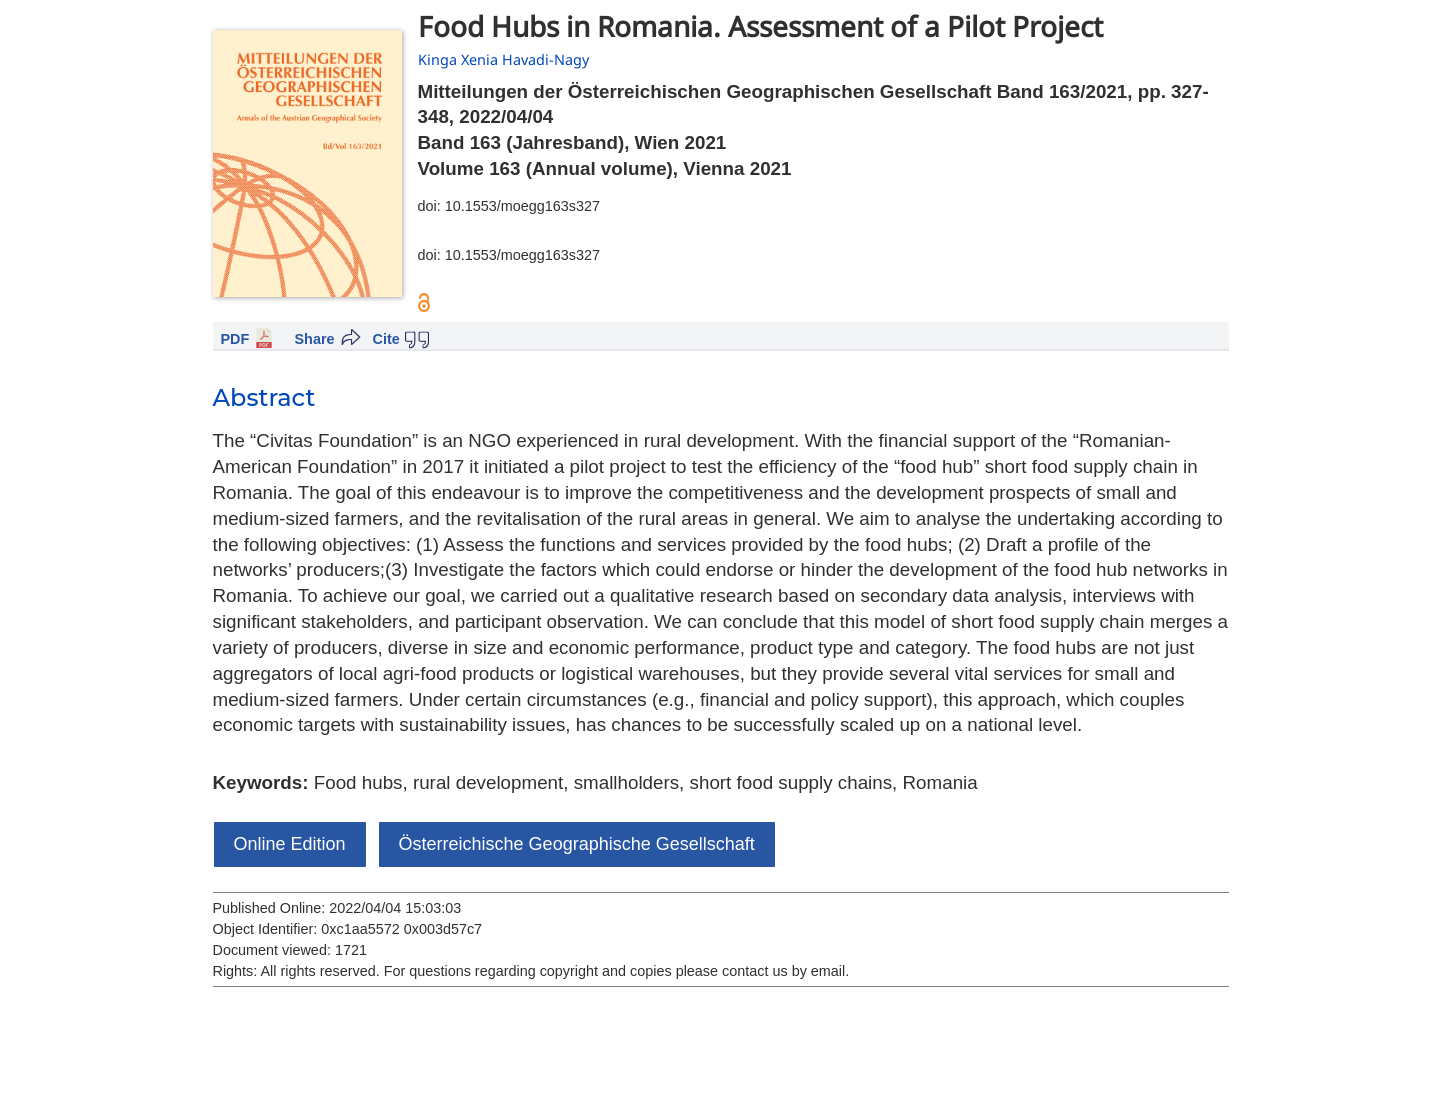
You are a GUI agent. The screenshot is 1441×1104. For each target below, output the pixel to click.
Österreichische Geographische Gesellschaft (577, 844)
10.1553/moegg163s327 (522, 206)
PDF (235, 339)
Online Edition (290, 844)
